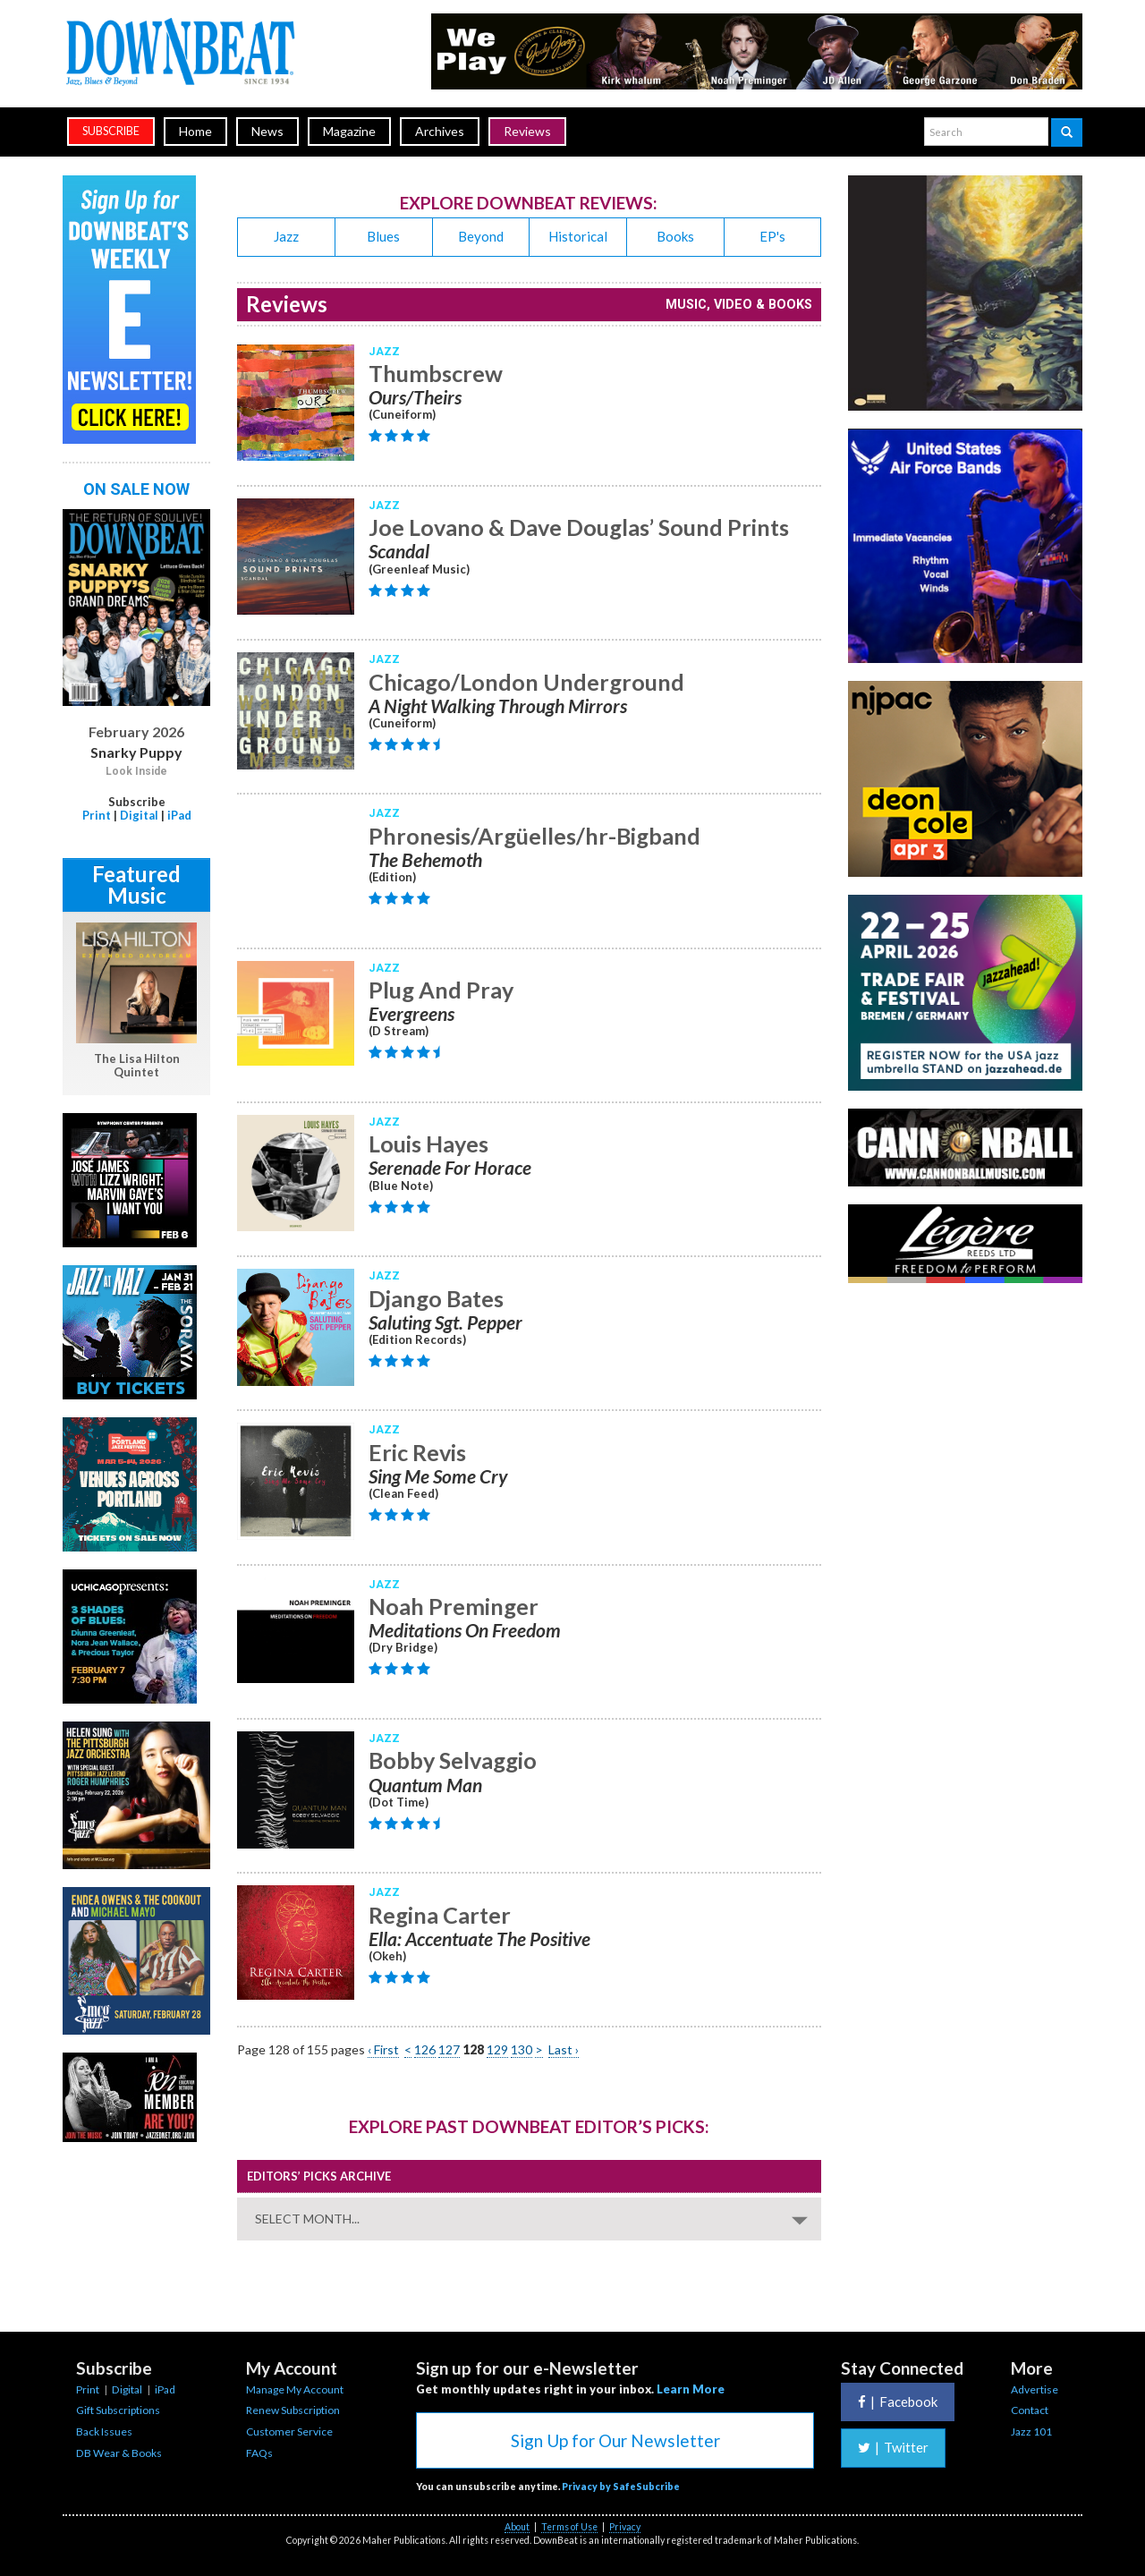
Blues (383, 236)
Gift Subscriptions (118, 2410)
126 (425, 2049)
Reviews (527, 131)
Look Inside (136, 771)
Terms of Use (569, 2526)
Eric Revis (417, 1452)
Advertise (1034, 2389)
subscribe (111, 131)
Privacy (624, 2526)
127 (449, 2049)
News (267, 131)
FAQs (259, 2453)
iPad (179, 815)
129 (497, 2049)
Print (96, 815)
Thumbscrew (436, 373)
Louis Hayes (428, 1143)
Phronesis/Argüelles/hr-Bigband (534, 835)
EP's (772, 236)
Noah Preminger (454, 1606)
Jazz (286, 236)
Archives (439, 131)
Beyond (481, 236)
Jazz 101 (1031, 2431)
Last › (563, 2049)
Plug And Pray (441, 989)
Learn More (691, 2389)
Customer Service (289, 2431)
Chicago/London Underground (526, 681)
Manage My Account (295, 2389)
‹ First (383, 2049)
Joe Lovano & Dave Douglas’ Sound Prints (579, 527)
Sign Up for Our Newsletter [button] (615, 2440)
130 (521, 2049)
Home (195, 131)
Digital (139, 815)
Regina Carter (440, 1914)
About (517, 2526)
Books (675, 236)
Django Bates (436, 1298)
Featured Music (136, 884)
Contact (1029, 2410)
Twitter (893, 2447)
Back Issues (104, 2431)
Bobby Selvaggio (453, 1760)
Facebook (897, 2401)
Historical (577, 236)
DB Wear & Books (119, 2453)
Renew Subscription (293, 2410)
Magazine (349, 131)
